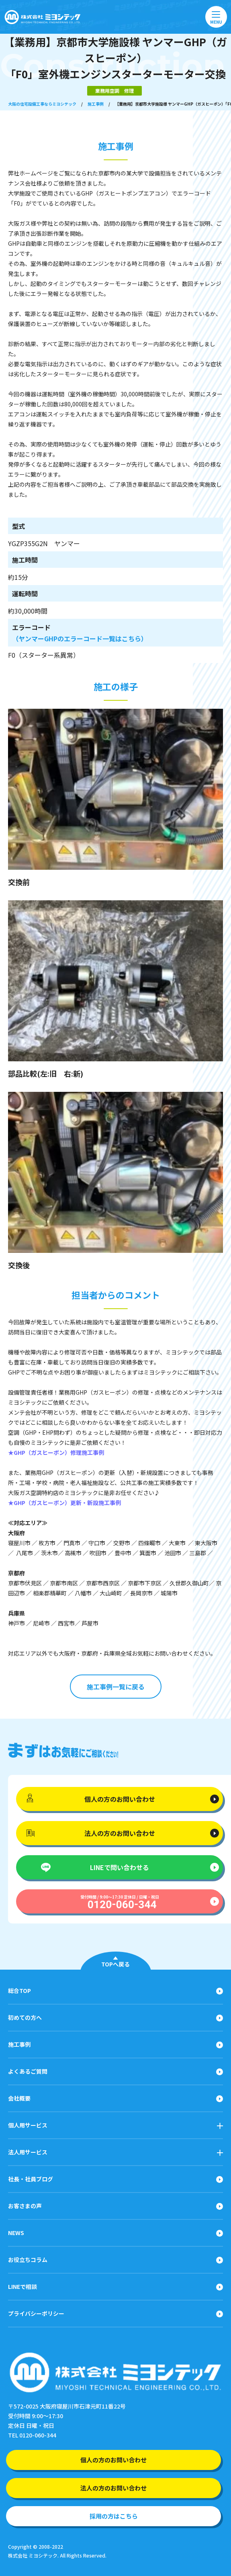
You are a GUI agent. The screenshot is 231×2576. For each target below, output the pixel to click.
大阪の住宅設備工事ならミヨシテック (42, 104)
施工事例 (96, 104)
